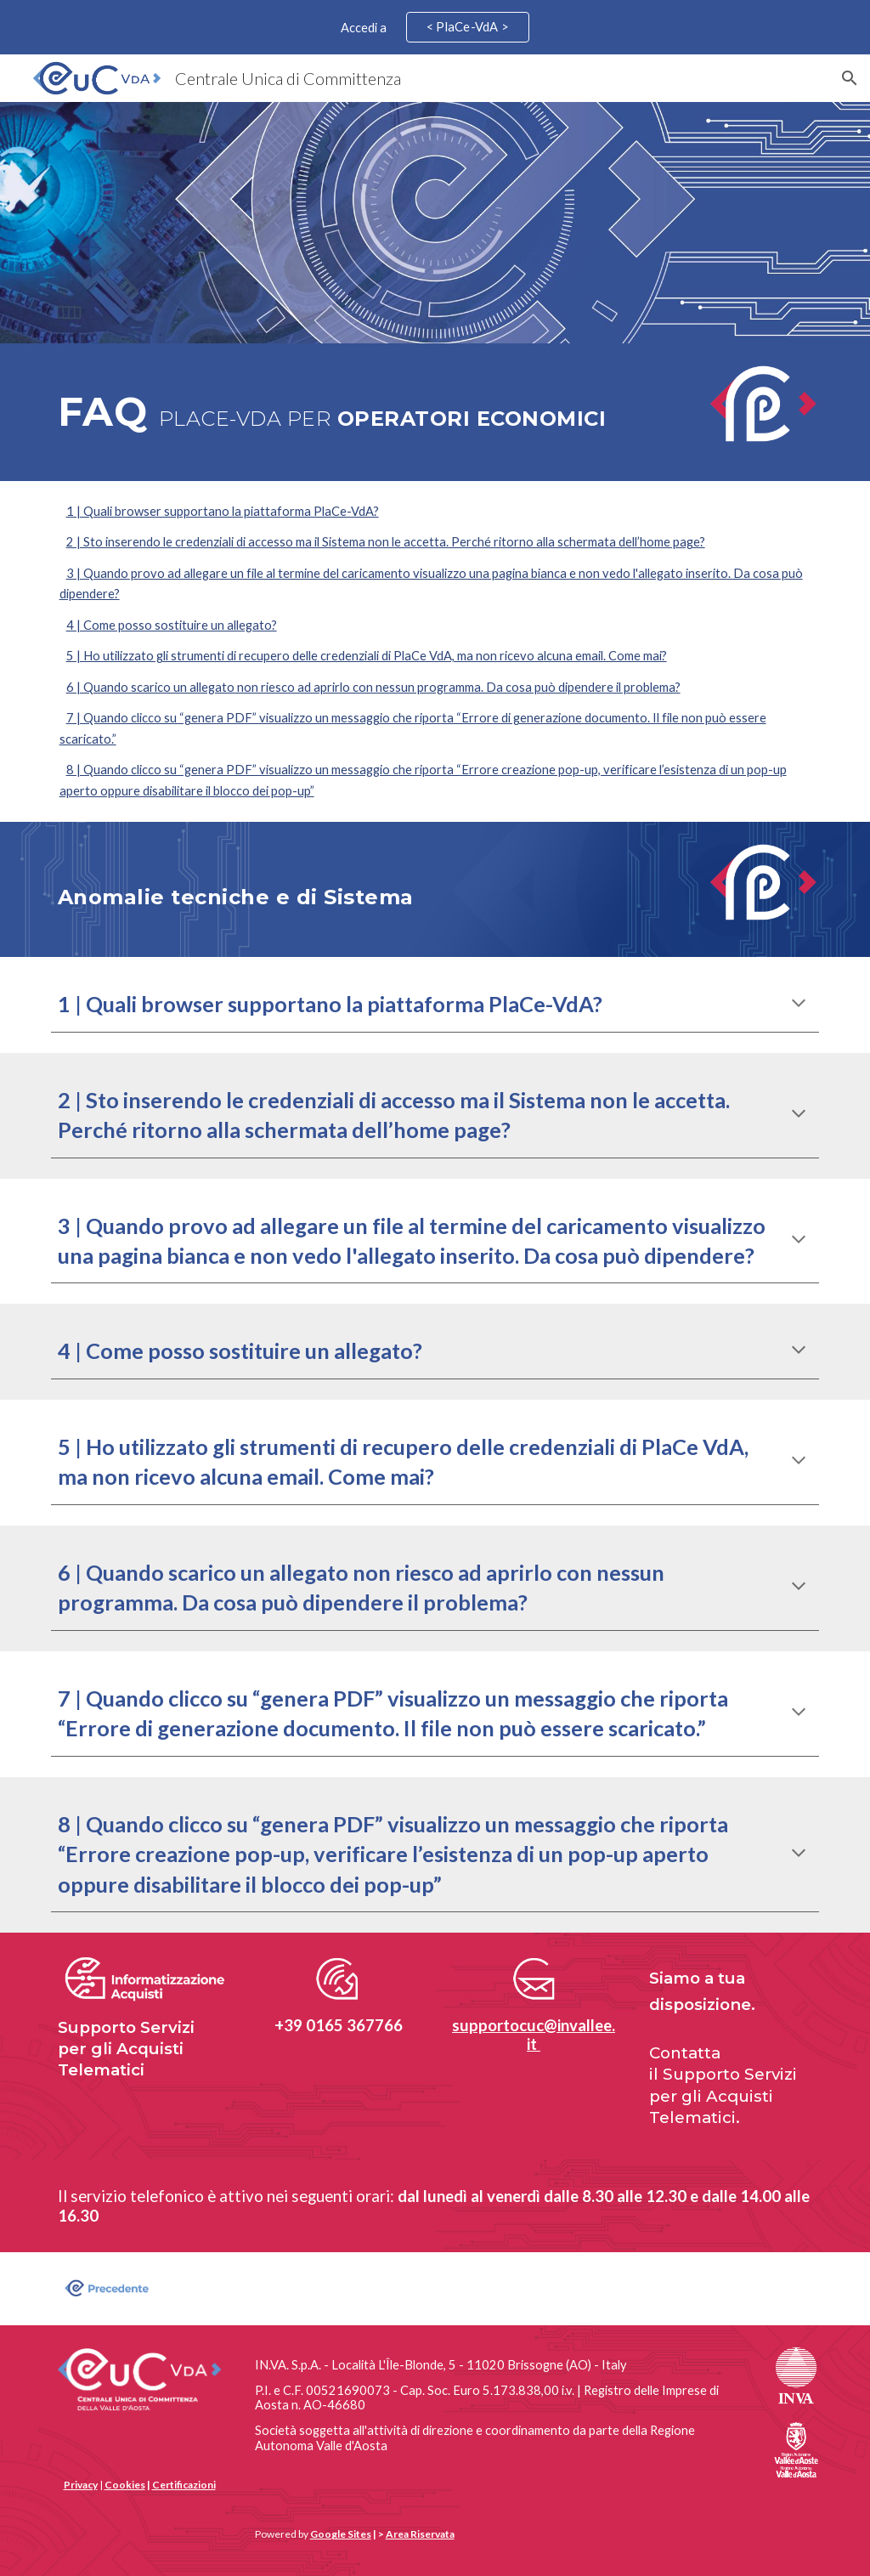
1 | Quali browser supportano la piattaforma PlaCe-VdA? (222, 511)
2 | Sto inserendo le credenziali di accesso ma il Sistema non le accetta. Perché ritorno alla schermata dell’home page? (385, 542)
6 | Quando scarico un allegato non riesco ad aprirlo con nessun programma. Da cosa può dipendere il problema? (373, 687)
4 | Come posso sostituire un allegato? (171, 625)
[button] (849, 78)
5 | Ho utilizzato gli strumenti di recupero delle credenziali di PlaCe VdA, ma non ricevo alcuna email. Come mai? (366, 655)
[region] (435, 27)
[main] (369, 412)
